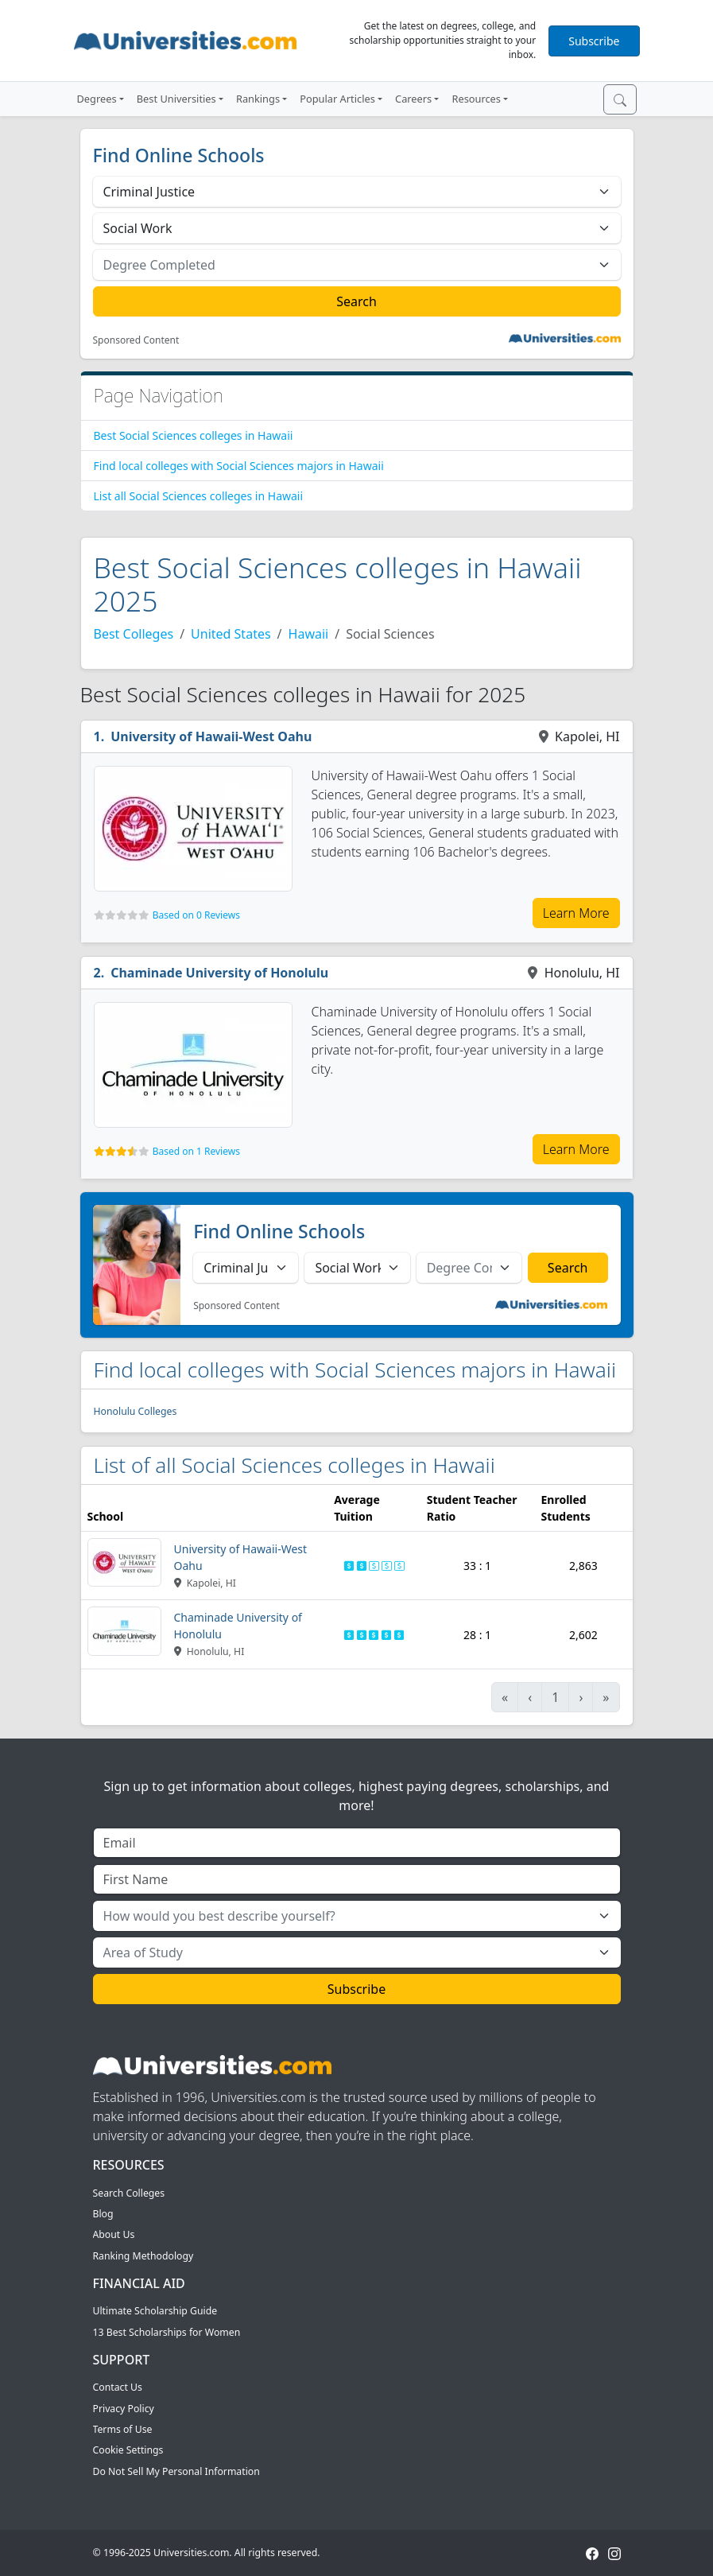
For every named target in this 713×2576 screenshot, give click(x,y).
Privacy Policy (123, 2408)
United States (231, 634)
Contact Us (117, 2387)
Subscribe (593, 41)
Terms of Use (123, 2429)
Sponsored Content (136, 340)
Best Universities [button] (176, 98)
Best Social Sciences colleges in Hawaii (193, 435)
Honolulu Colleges (135, 1411)
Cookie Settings (128, 2450)
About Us (114, 2234)
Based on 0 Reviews (196, 915)
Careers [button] (413, 98)
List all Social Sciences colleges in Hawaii (199, 495)
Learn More (576, 913)
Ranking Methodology (143, 2256)
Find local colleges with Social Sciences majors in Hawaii (239, 465)
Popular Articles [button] (337, 98)
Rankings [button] (258, 98)
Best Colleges (134, 634)
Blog (103, 2213)
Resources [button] (475, 98)
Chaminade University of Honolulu (219, 972)
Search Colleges (129, 2193)
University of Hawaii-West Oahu (211, 736)
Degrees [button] (97, 98)
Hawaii (309, 634)
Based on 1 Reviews (196, 1151)
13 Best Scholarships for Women (167, 2332)
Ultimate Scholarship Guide (155, 2311)
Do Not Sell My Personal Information (176, 2471)
